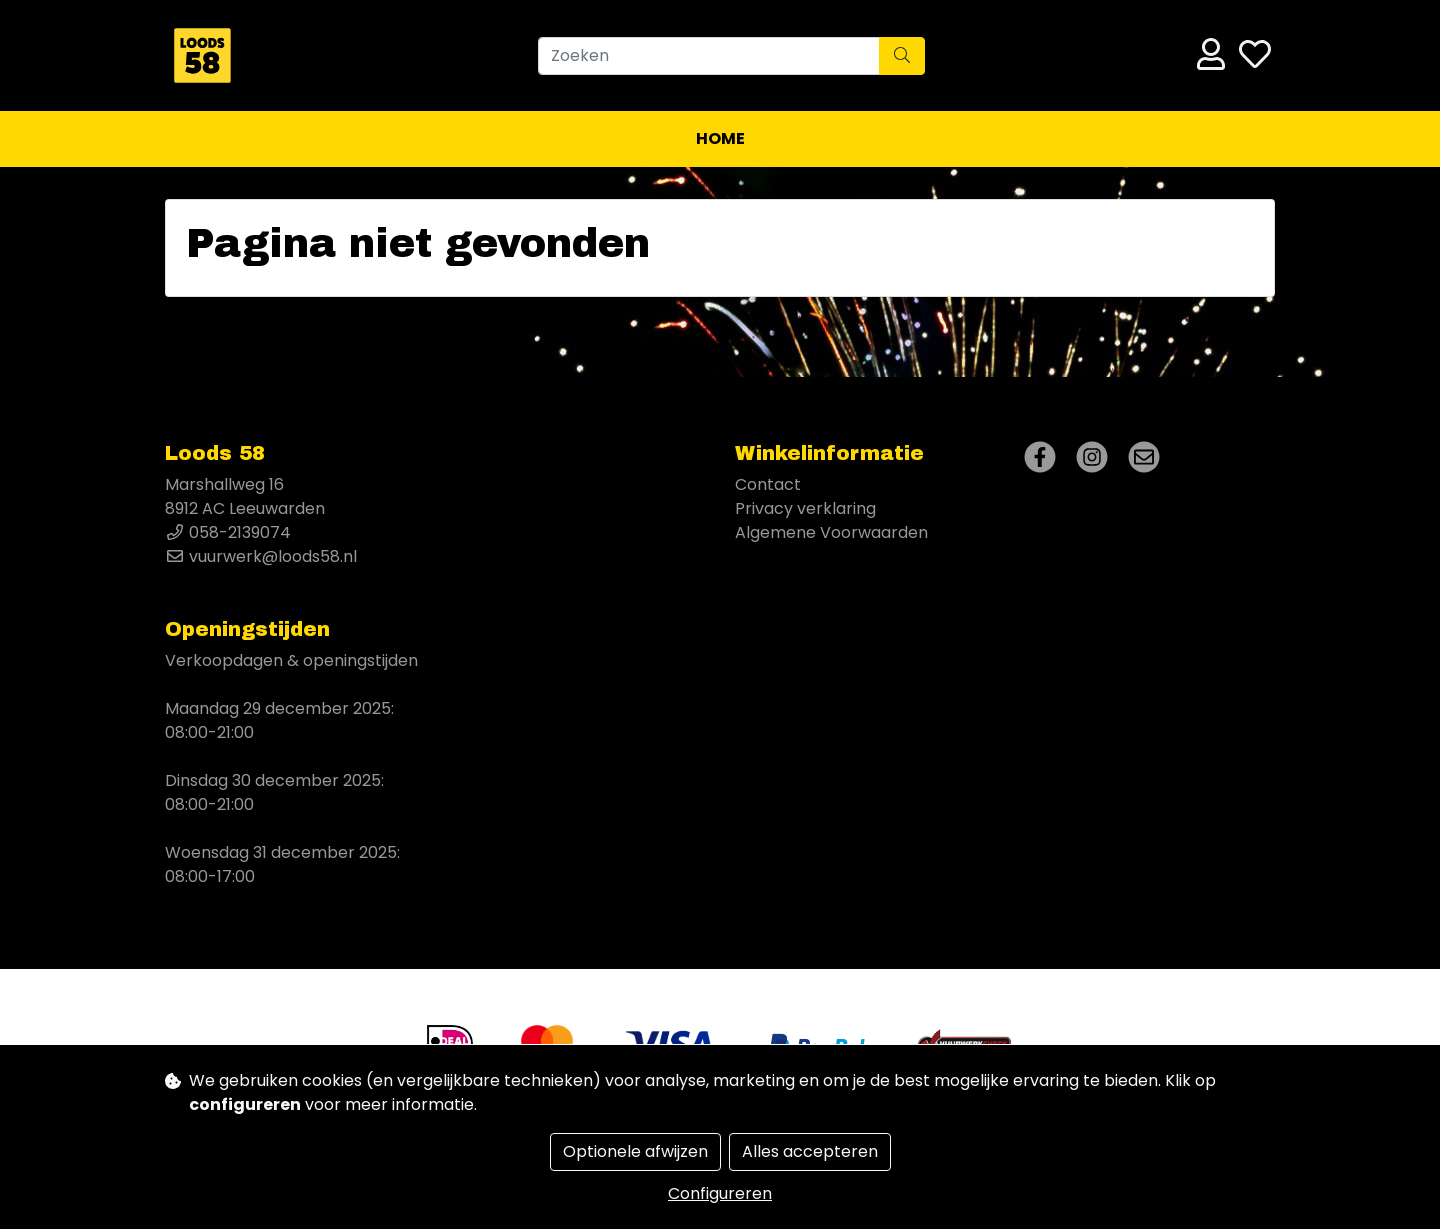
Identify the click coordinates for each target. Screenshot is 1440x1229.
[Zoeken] (709, 56)
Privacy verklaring (805, 508)
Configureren (720, 1193)
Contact (768, 484)
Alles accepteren (810, 1151)
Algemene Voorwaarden (831, 532)
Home (720, 138)
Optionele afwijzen (635, 1151)
